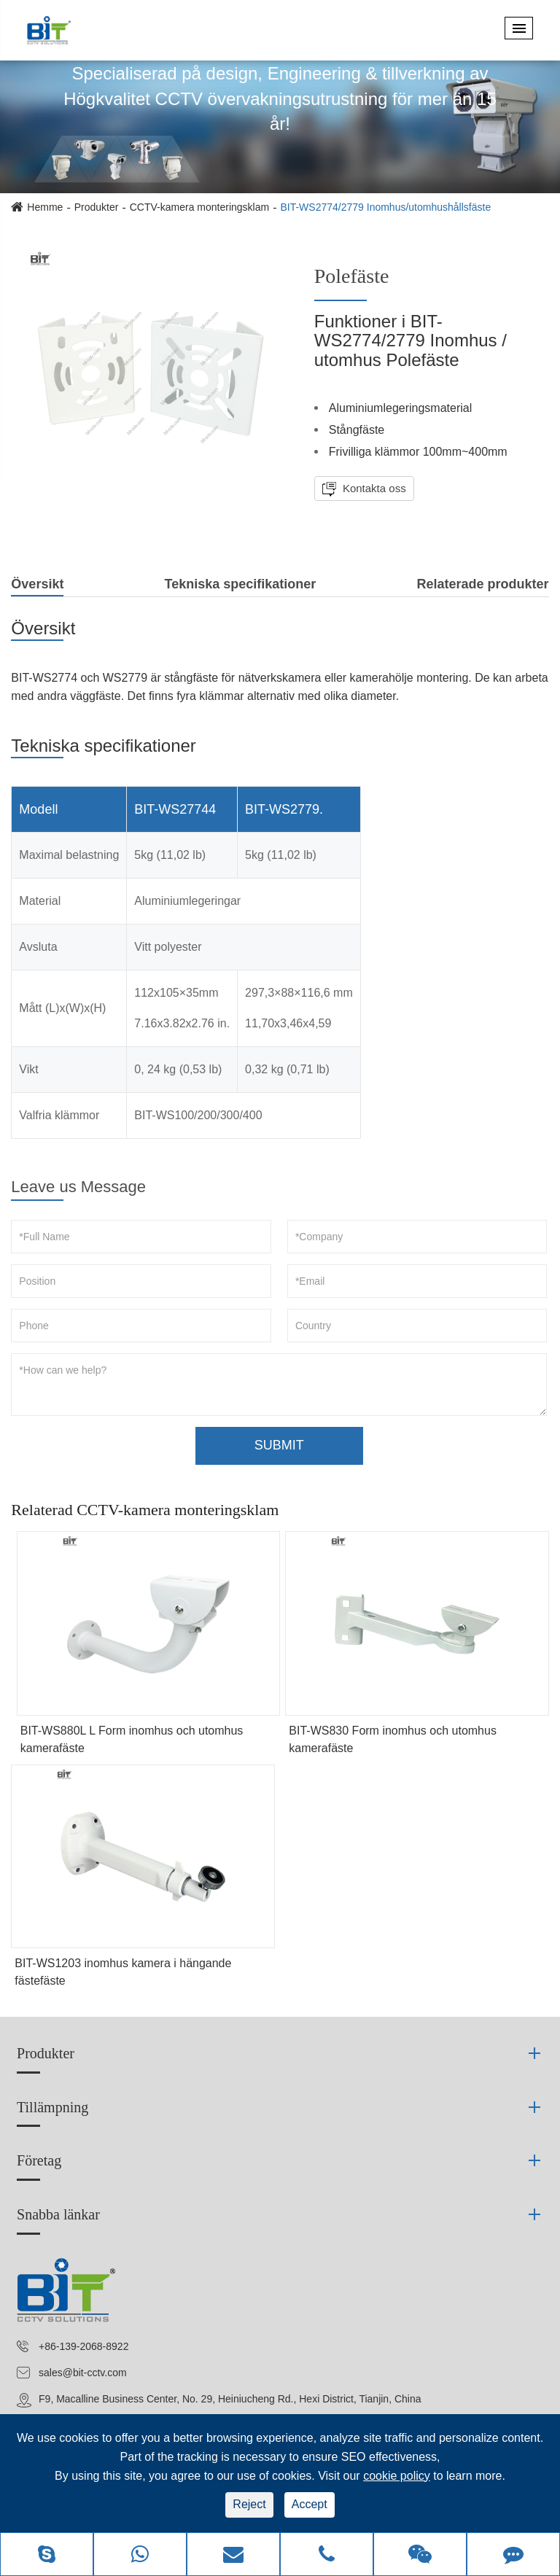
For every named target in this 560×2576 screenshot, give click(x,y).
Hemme (45, 207)
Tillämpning (52, 2107)
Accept (309, 2504)
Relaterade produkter (483, 584)
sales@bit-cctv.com (83, 2372)
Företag (39, 2160)
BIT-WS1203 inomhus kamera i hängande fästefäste (123, 1972)
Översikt (37, 586)
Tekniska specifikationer (240, 584)
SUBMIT (279, 1445)
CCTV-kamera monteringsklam (199, 207)
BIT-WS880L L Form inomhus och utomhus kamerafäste (132, 1739)
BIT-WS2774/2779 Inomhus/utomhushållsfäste (385, 207)
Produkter (96, 207)
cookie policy (396, 2476)
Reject (249, 2504)
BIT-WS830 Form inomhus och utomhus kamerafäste (393, 1739)
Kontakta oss (373, 488)
